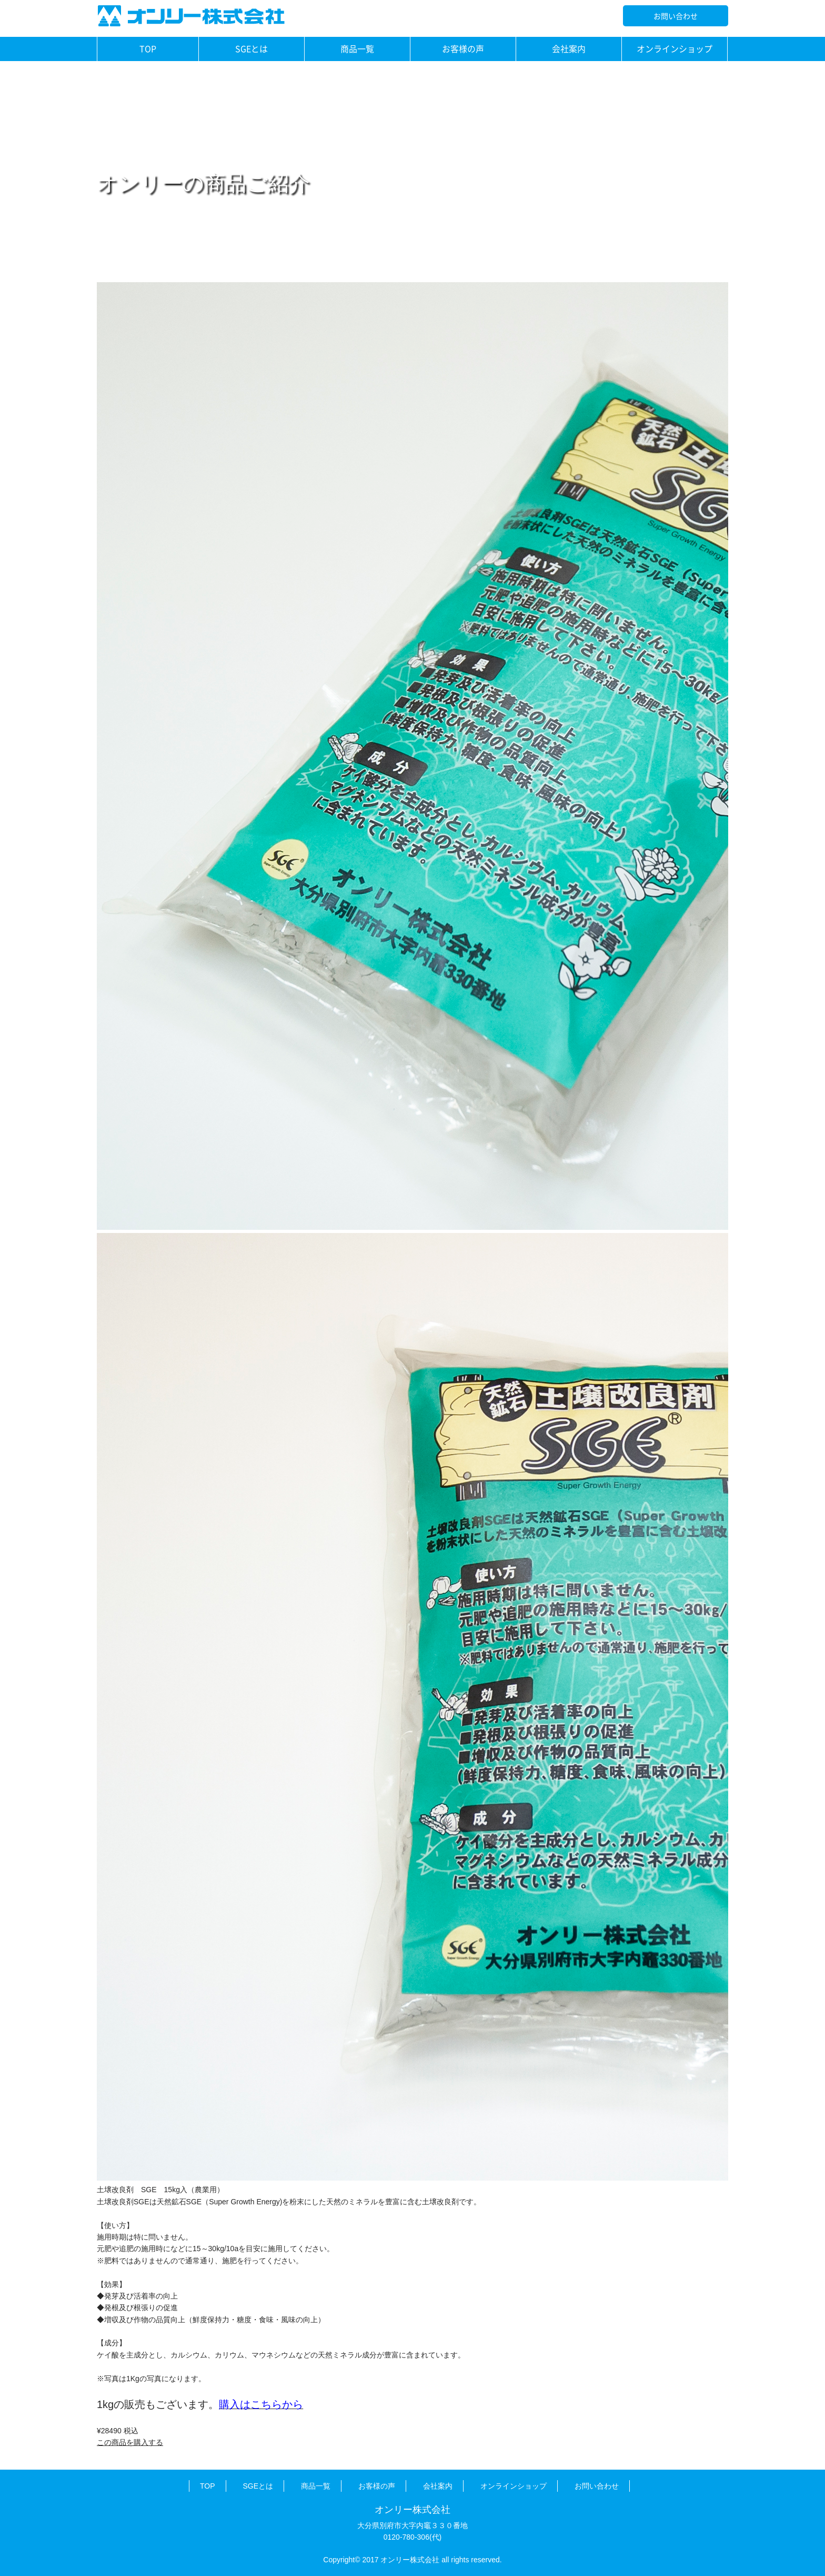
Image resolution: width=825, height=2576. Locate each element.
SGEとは (251, 48)
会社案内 (569, 48)
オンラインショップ (674, 48)
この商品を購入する (130, 2442)
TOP (147, 48)
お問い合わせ (675, 16)
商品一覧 (357, 48)
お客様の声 (463, 48)
